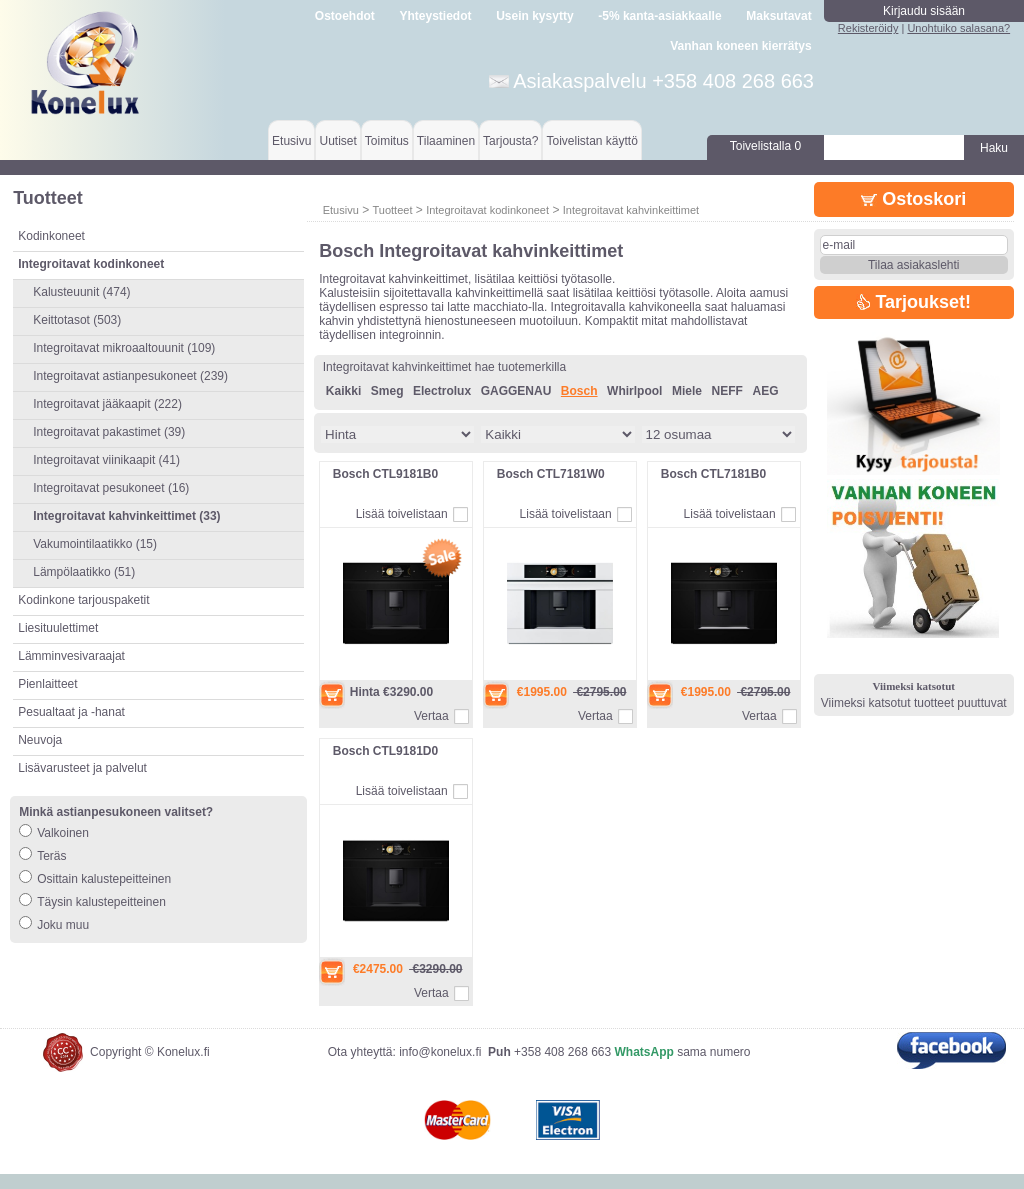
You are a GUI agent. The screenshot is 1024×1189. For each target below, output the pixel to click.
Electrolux (442, 391)
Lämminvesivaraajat (71, 656)
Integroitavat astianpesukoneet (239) (130, 376)
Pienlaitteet (47, 684)
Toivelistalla (765, 146)
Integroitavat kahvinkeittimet (631, 210)
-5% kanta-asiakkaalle (659, 16)
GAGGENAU (516, 391)
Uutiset (337, 141)
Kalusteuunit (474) (81, 292)
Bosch (579, 391)
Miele (687, 391)
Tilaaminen (446, 141)
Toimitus (387, 141)
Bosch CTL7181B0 (713, 474)
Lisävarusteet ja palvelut (82, 768)
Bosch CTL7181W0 (551, 474)
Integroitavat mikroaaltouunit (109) (124, 348)
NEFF (727, 391)
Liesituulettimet (58, 628)
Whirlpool (634, 391)
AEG (765, 391)
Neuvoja (40, 740)
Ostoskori (913, 199)
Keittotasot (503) (77, 320)
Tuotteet (392, 210)
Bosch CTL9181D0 (385, 751)
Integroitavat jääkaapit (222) (107, 404)
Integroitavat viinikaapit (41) (106, 460)
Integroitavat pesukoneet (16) (111, 488)
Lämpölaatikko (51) (84, 572)
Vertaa (431, 716)
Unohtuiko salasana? (958, 28)
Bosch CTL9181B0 (385, 474)
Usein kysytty (534, 16)
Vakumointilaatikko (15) (95, 544)
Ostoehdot (345, 16)
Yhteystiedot (436, 16)
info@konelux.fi (440, 1067)
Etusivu (291, 141)
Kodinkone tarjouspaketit (83, 600)
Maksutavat (778, 16)
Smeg (387, 391)
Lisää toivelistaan (402, 514)
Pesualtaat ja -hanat (71, 712)
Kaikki (343, 391)
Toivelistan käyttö (591, 141)
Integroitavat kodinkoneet (487, 210)
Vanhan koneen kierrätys (740, 46)
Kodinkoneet (51, 236)
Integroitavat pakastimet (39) (109, 432)
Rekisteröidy (868, 28)
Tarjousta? (510, 141)
